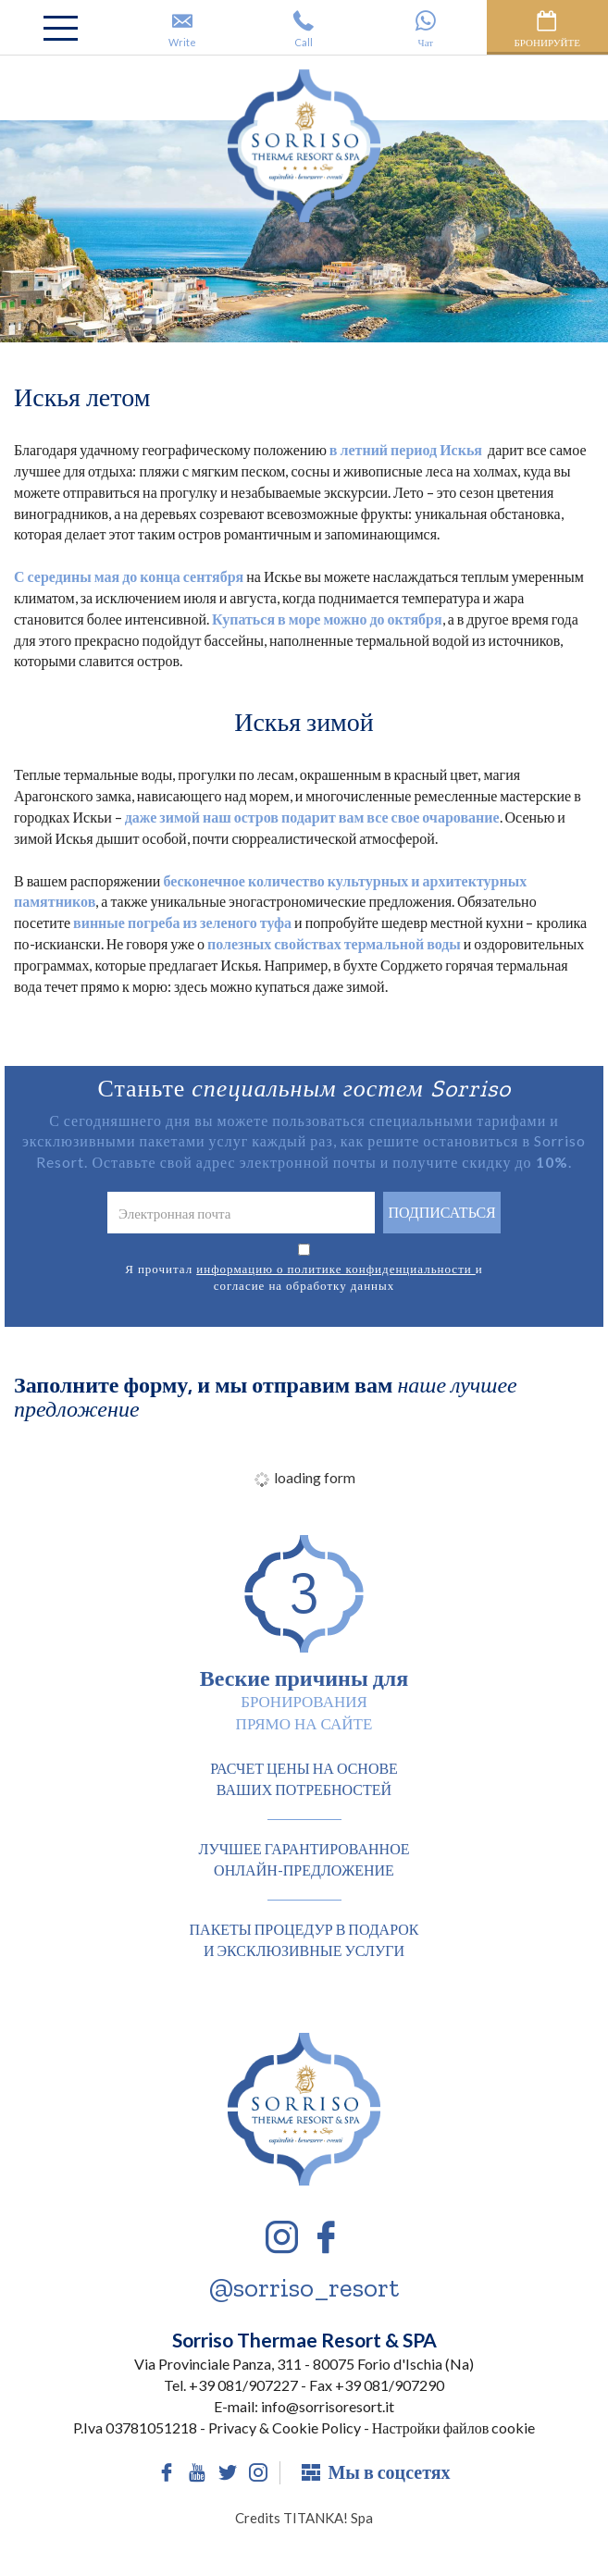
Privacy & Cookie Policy (284, 2427)
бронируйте (547, 29)
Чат (425, 29)
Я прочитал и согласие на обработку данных (304, 1277)
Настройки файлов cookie (453, 2427)
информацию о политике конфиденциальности (336, 1268)
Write (181, 29)
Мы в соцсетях (376, 2472)
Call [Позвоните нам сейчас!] (304, 29)
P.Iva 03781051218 (135, 2427)
